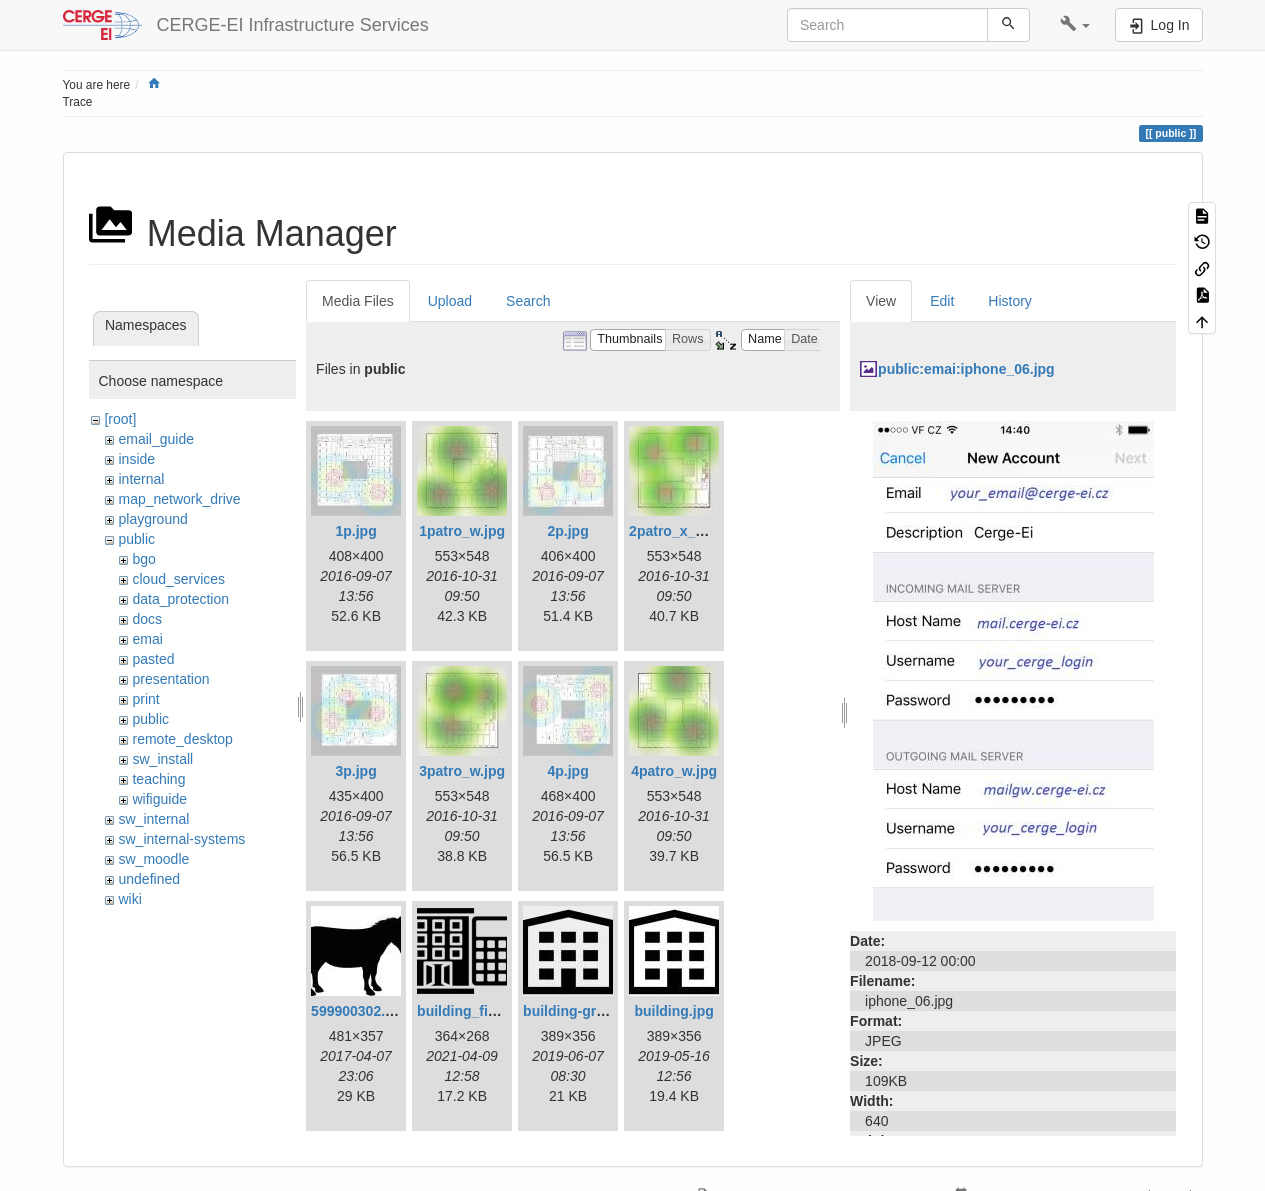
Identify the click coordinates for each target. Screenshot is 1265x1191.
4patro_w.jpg (674, 771)
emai (147, 639)
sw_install (162, 759)
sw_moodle (153, 859)
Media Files (358, 301)
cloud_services (178, 579)
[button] (1075, 25)
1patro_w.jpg (462, 531)
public (136, 539)
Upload (450, 301)
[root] (120, 419)
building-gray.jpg (579, 1011)
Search (528, 301)
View (881, 301)
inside (136, 459)
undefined (149, 879)
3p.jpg (355, 771)
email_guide (156, 439)
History (1010, 301)
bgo (143, 559)
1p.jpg (355, 531)
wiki (129, 899)
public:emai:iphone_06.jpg (966, 369)
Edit (942, 301)
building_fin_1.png (479, 1011)
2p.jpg (567, 531)
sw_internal (153, 819)
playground (152, 519)
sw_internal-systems (181, 839)
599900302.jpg (358, 1011)
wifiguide (159, 799)
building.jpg (673, 1011)
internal (141, 479)
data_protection (180, 599)
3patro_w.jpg (462, 771)
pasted (153, 659)
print (145, 699)
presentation (170, 679)
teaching (158, 779)
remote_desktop (182, 739)
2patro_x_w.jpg (679, 531)
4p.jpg (567, 771)
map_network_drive (179, 499)
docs (147, 619)
